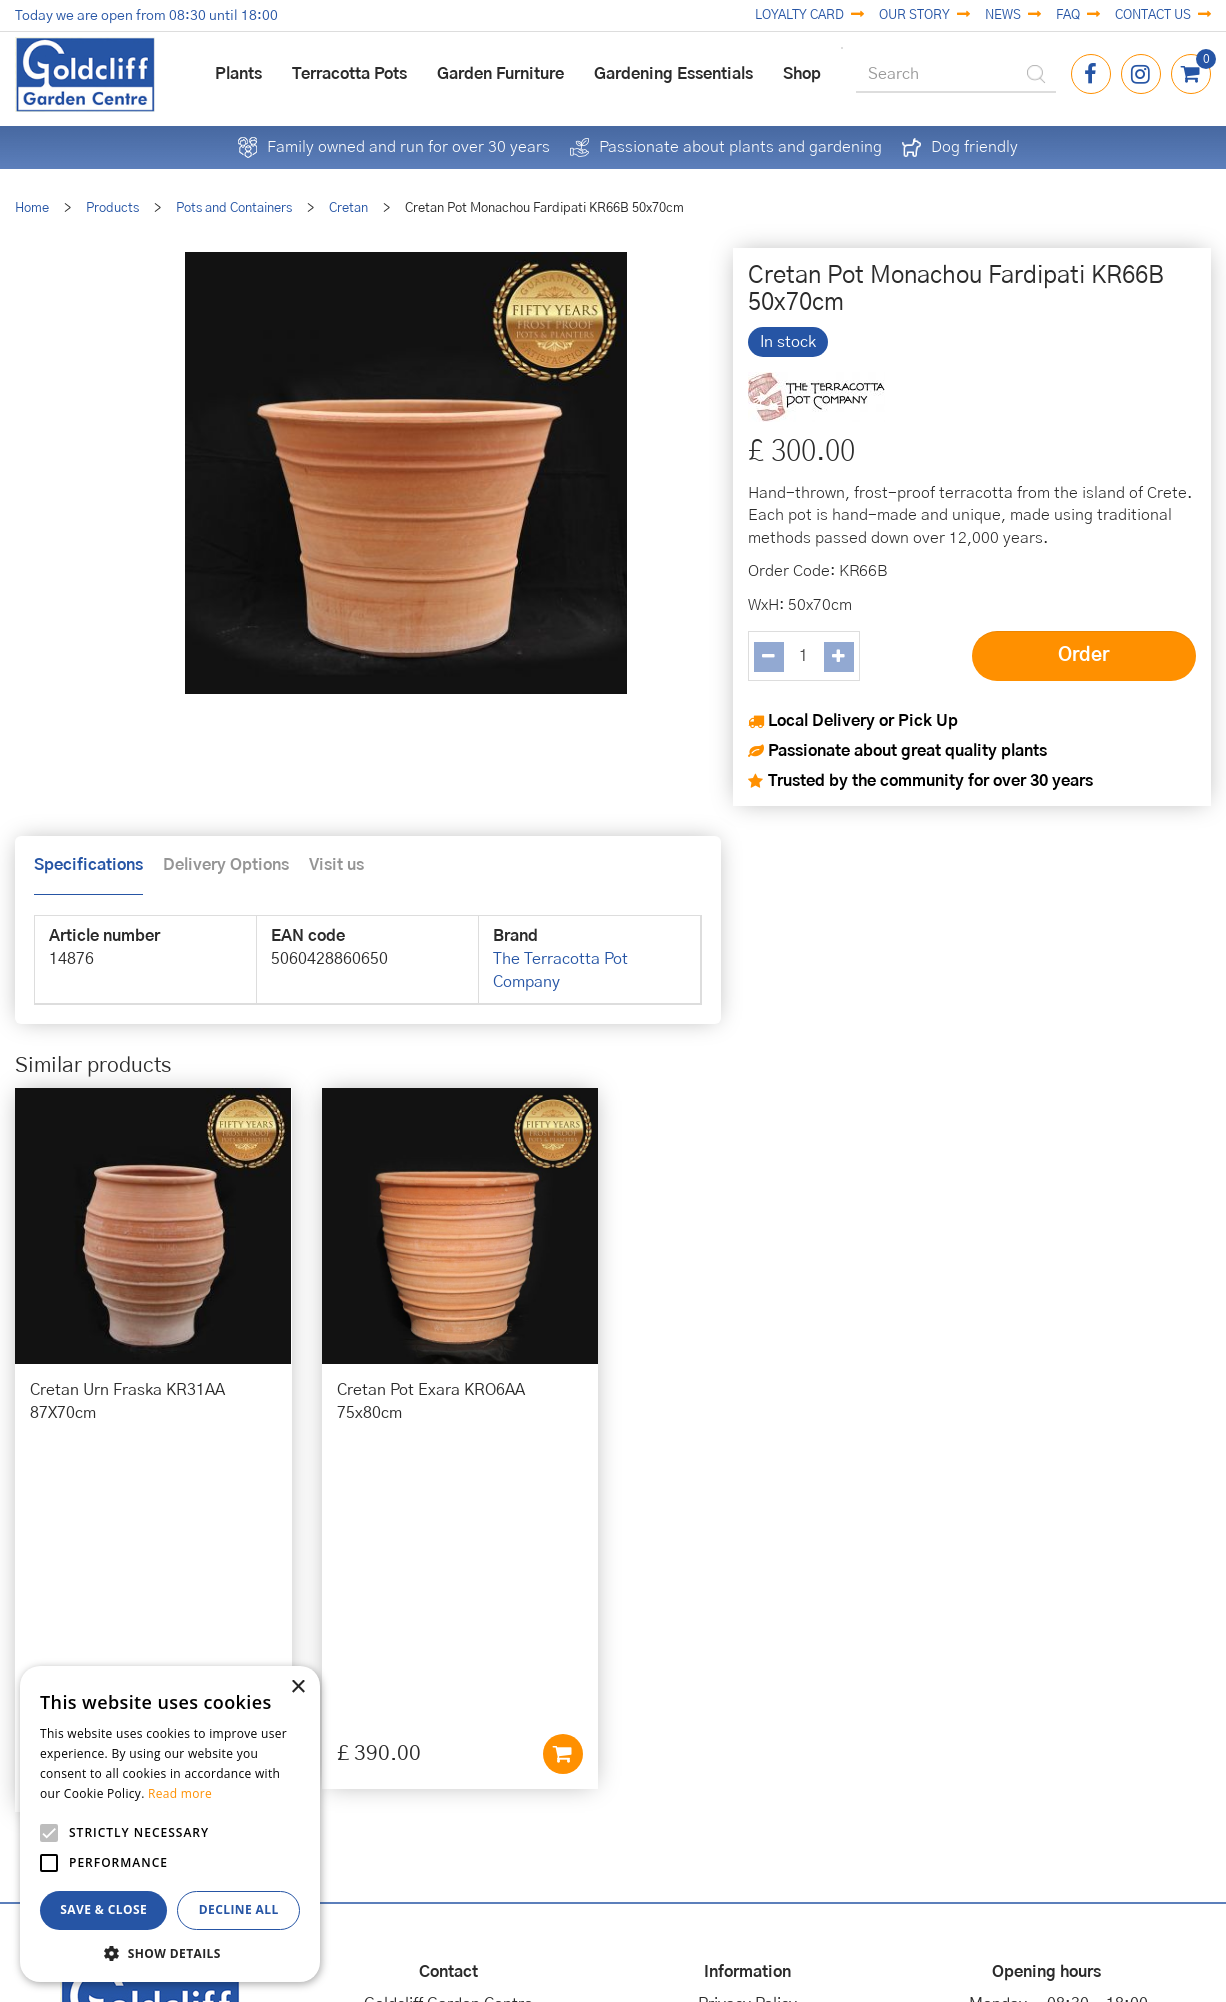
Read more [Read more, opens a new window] (180, 1793)
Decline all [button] (239, 1909)
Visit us (336, 865)
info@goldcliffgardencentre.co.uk (448, 1801)
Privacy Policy (747, 1686)
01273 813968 (448, 1778)
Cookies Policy (747, 1709)
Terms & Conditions (747, 1732)
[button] (170, 1952)
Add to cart (257, 1460)
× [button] (297, 1687)
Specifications (88, 865)
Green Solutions (598, 1938)
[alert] (170, 1824)
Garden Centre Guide (598, 1961)
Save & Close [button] (103, 1909)
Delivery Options (226, 865)
